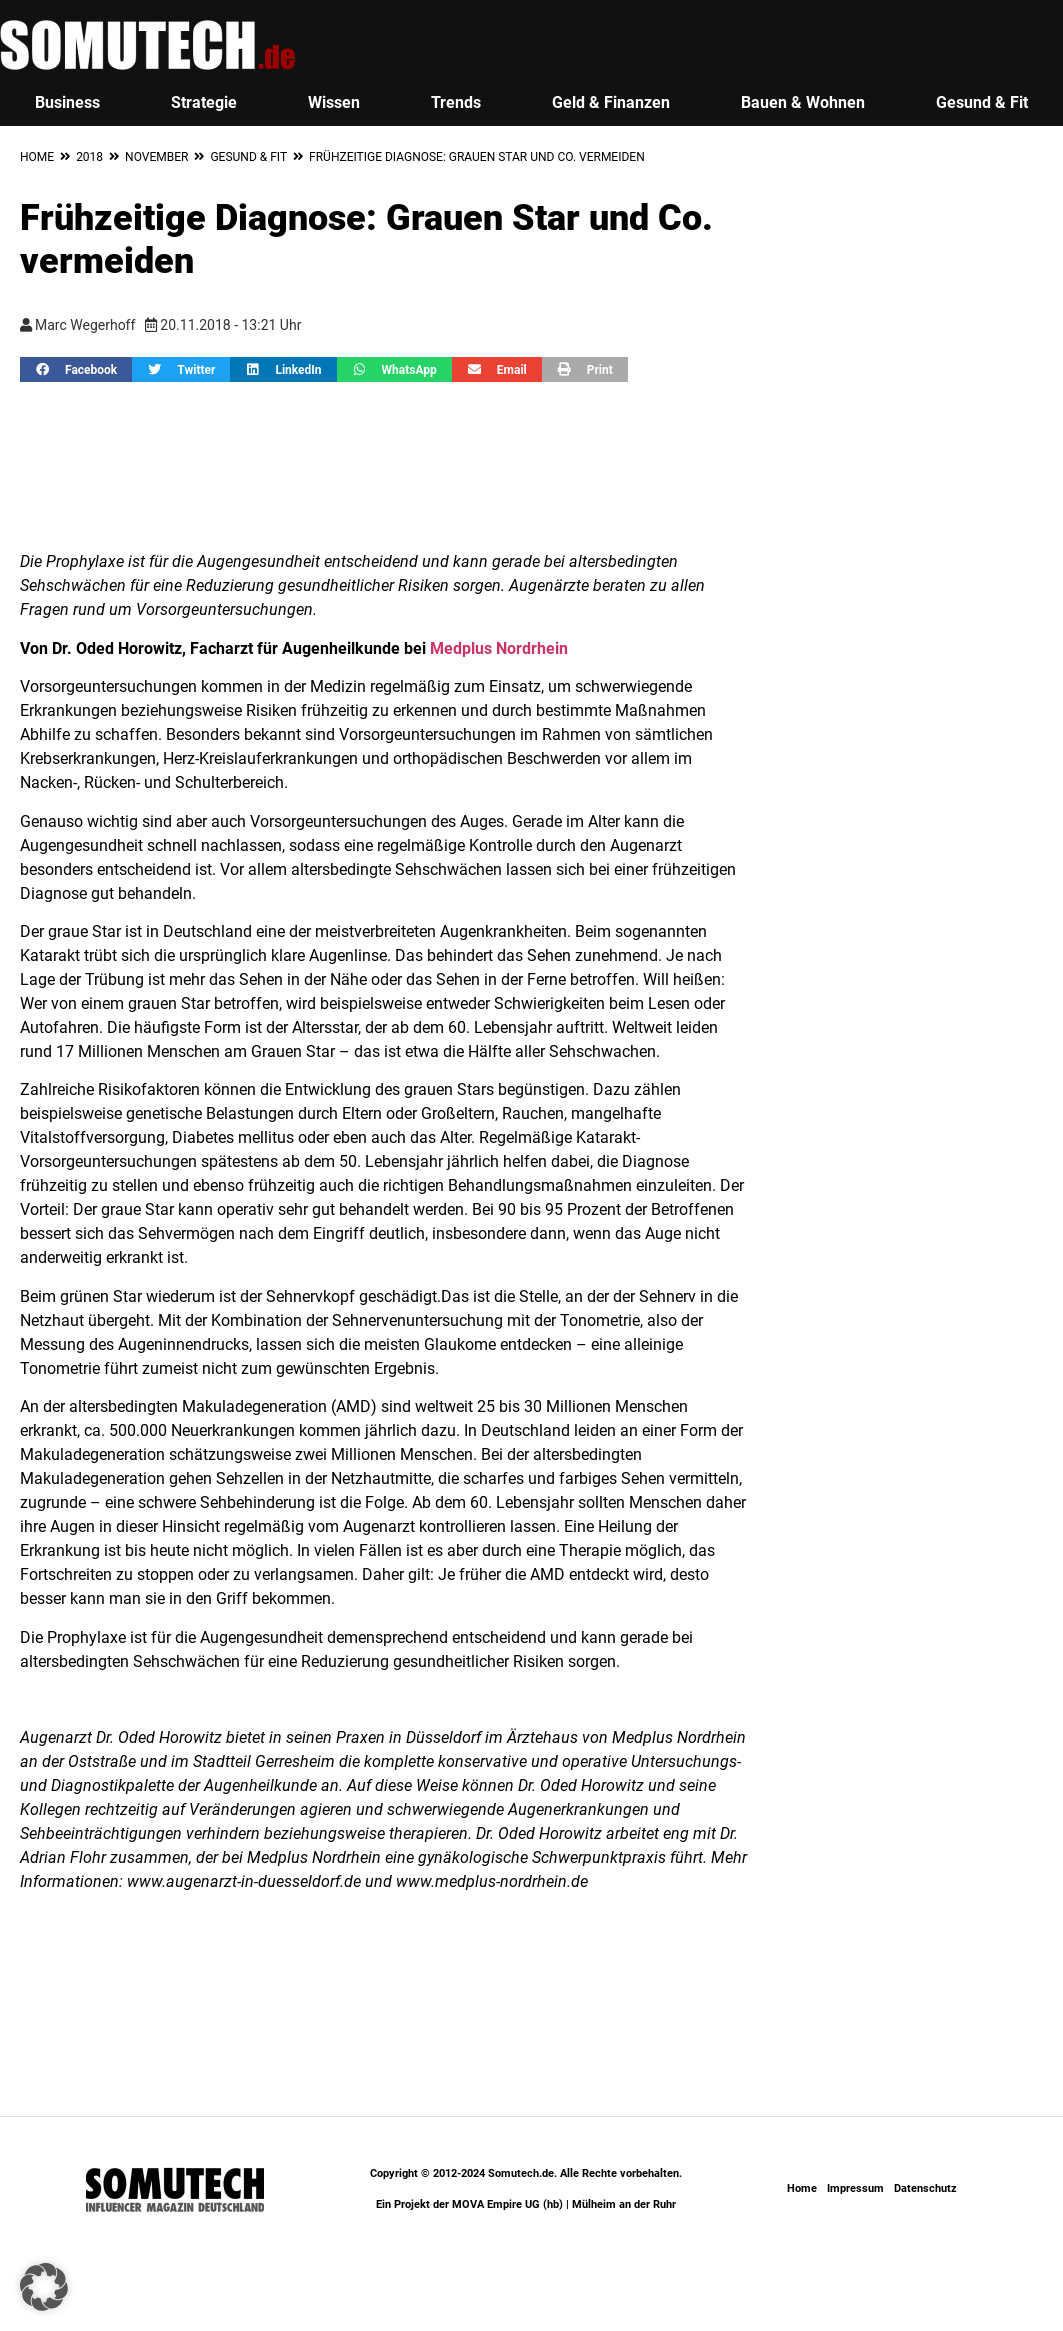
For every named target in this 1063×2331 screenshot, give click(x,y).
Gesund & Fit (248, 157)
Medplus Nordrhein (499, 648)
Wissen (334, 102)
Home (37, 157)
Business (67, 102)
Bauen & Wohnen (803, 102)
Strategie (204, 102)
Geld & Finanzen (611, 102)
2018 (89, 157)
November (156, 157)
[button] (76, 369)
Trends (456, 102)
